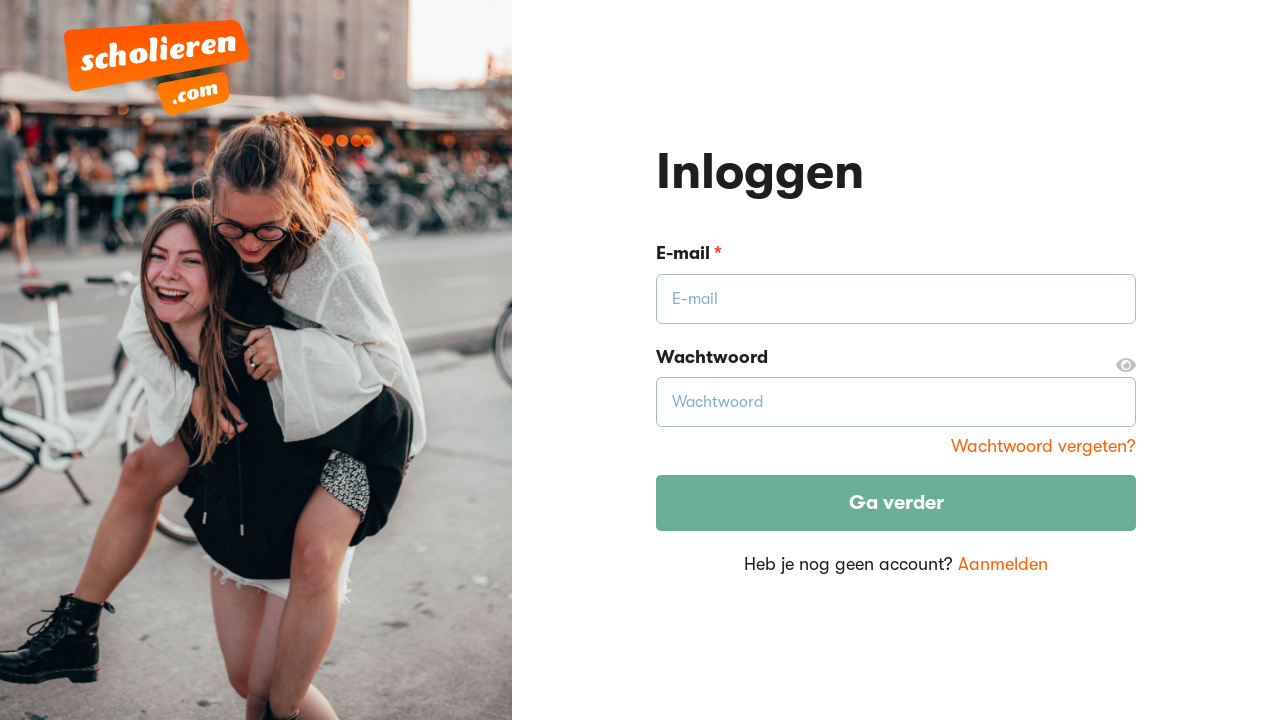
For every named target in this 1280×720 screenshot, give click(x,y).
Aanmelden (1003, 564)
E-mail (689, 253)
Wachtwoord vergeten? (1043, 446)
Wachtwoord (896, 358)
